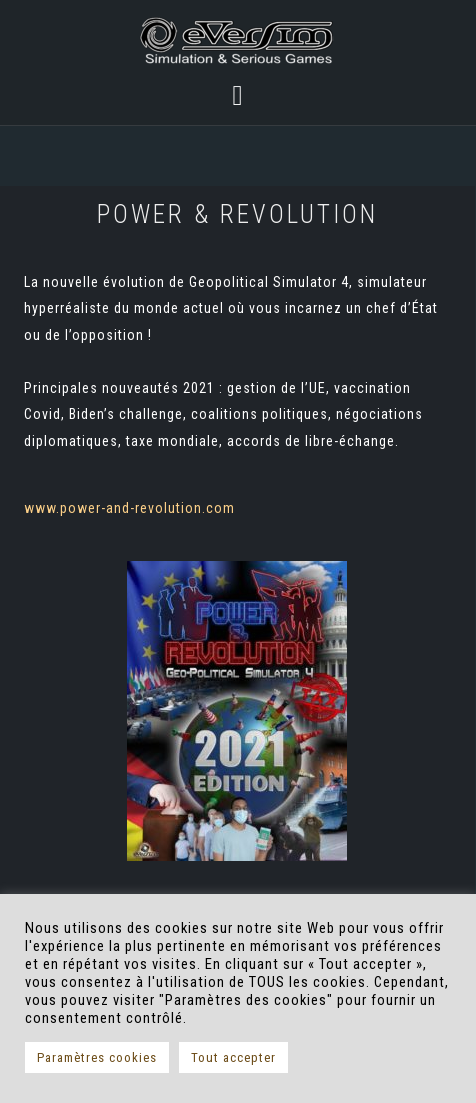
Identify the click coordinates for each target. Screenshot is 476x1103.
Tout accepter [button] (233, 1057)
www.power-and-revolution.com (129, 508)
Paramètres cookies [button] (97, 1057)
